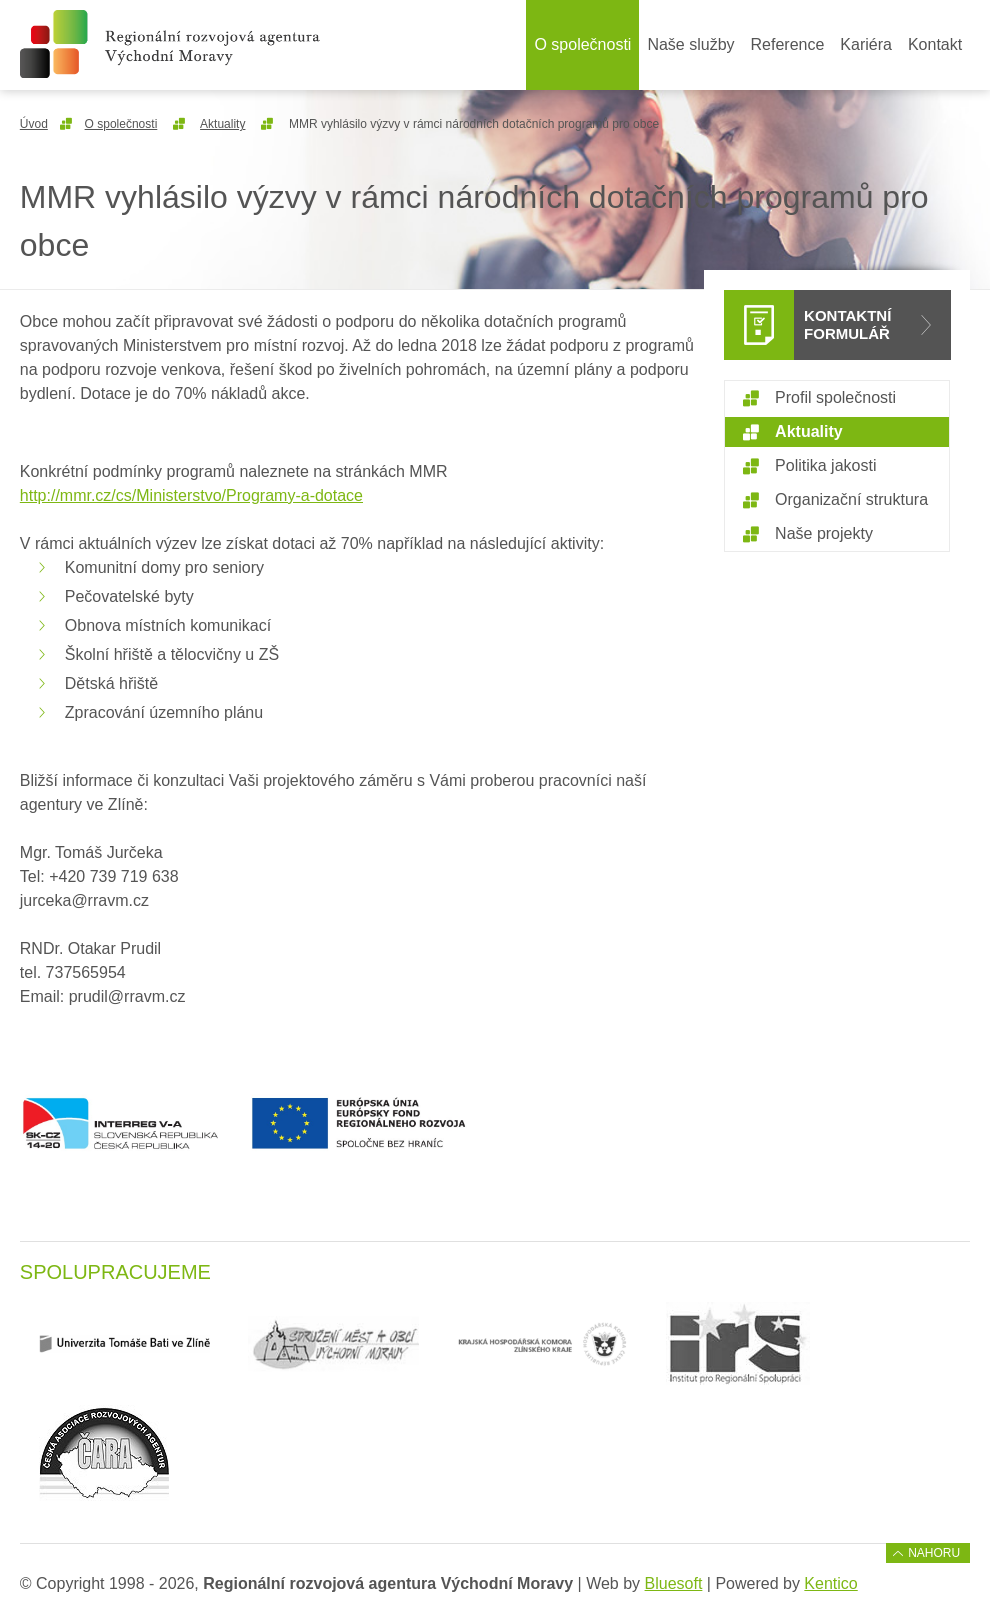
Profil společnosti (835, 397)
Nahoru (934, 1553)
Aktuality (222, 124)
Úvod (34, 124)
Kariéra (866, 44)
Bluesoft (674, 1583)
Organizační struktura (851, 499)
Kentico (830, 1583)
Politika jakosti (825, 465)
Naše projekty (824, 533)
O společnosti (582, 44)
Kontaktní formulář (847, 324)
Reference (788, 44)
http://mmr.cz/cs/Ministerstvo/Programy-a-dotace (191, 495)
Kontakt (935, 44)
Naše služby (690, 44)
